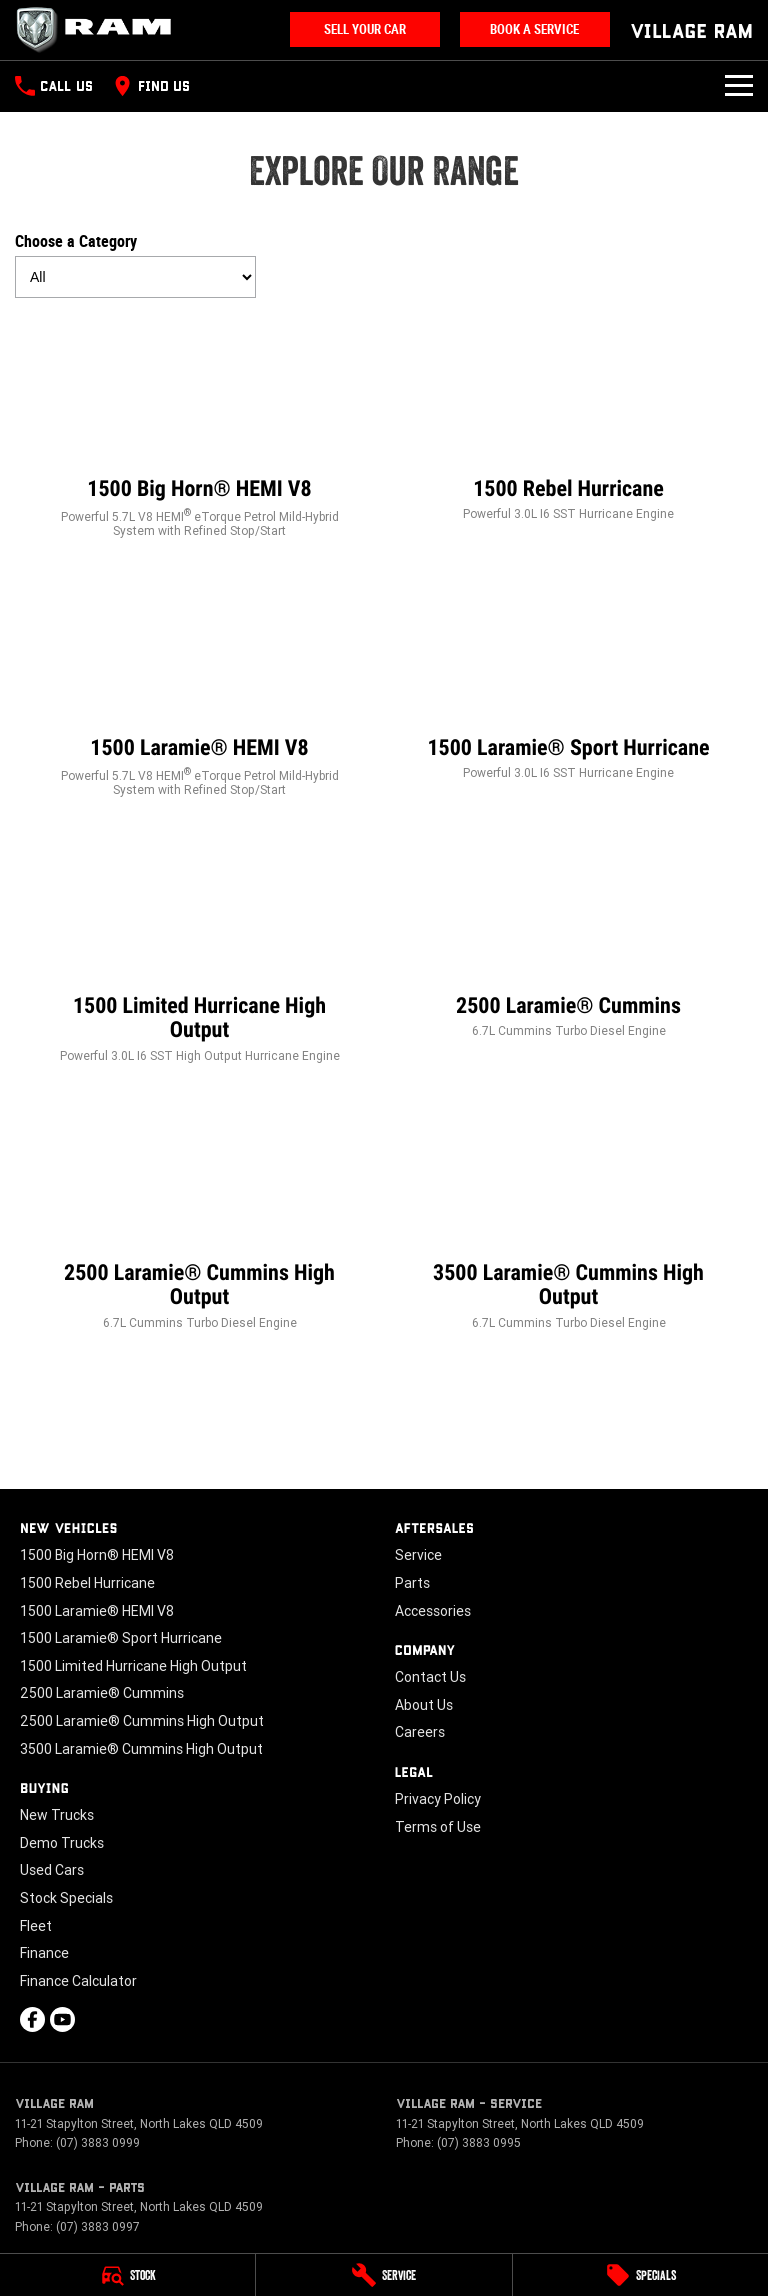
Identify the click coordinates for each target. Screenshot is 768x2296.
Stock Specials (66, 1898)
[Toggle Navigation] (739, 86)
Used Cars (52, 1870)
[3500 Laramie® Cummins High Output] (568, 1215)
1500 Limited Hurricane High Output (133, 1666)
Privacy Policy (438, 1799)
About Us (424, 1705)
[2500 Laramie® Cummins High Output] (199, 1215)
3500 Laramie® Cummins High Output (141, 1749)
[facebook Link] (32, 2019)
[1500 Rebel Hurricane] (568, 419)
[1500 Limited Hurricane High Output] (199, 948)
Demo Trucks (62, 1843)
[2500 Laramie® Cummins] (568, 936)
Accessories (433, 1611)
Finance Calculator (78, 1981)
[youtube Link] (62, 2019)
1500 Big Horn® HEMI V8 (97, 1555)
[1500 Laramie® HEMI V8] (199, 686)
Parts (412, 1583)
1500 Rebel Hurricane (87, 1583)
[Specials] (640, 2275)
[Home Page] (100, 30)
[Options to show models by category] (135, 277)
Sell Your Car (365, 29)
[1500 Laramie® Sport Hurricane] (568, 678)
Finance (44, 1953)
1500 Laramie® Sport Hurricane (121, 1638)
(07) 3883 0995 (479, 2142)
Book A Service (534, 29)
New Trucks (57, 1815)
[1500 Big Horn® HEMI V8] (199, 427)
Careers (420, 1732)
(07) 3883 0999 (98, 2142)
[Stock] (127, 2275)
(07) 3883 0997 (98, 2226)
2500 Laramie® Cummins (102, 1693)
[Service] (383, 2275)
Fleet (36, 1926)
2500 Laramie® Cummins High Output (142, 1721)
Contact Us (430, 1677)
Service (418, 1555)
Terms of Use (438, 1827)
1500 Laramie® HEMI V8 (97, 1611)
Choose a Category (135, 265)
